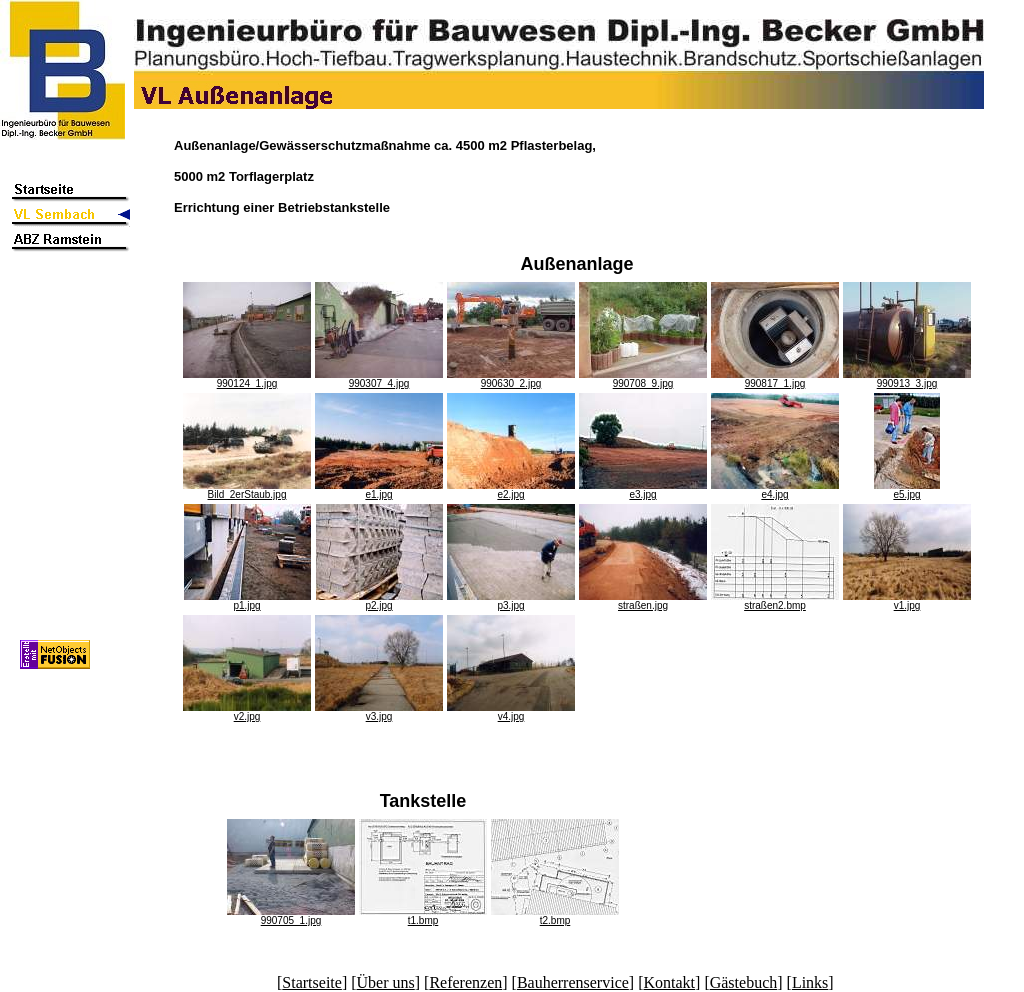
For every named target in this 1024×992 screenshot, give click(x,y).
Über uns (386, 982)
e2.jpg (511, 490)
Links (810, 982)
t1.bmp (423, 916)
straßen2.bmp (775, 601)
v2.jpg (247, 712)
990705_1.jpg (291, 916)
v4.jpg (511, 712)
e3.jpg (643, 490)
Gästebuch (744, 982)
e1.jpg (379, 490)
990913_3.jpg (907, 379)
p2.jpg (379, 601)
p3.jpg (511, 601)
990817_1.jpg (775, 379)
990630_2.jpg (511, 379)
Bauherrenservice (573, 982)
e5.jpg (907, 490)
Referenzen (465, 982)
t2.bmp (555, 916)
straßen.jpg (643, 601)
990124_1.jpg (247, 379)
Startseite (312, 982)
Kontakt (670, 982)
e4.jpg (775, 490)
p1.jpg (247, 601)
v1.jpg (907, 601)
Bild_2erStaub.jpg (247, 490)
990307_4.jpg (379, 379)
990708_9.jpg (643, 379)
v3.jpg (379, 712)
